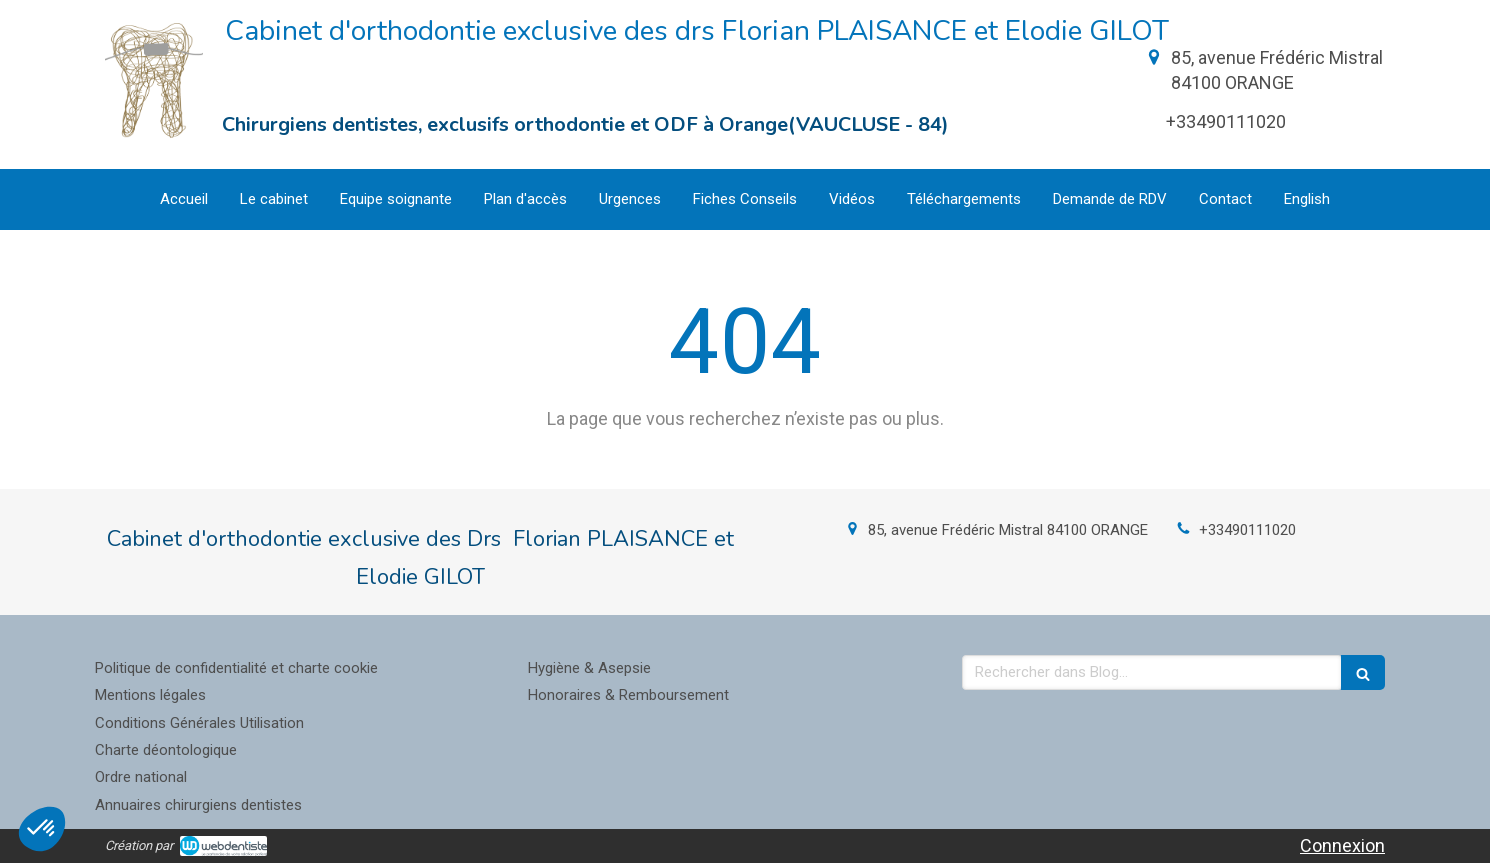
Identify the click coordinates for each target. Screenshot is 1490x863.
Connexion (1342, 845)
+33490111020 (1247, 530)
